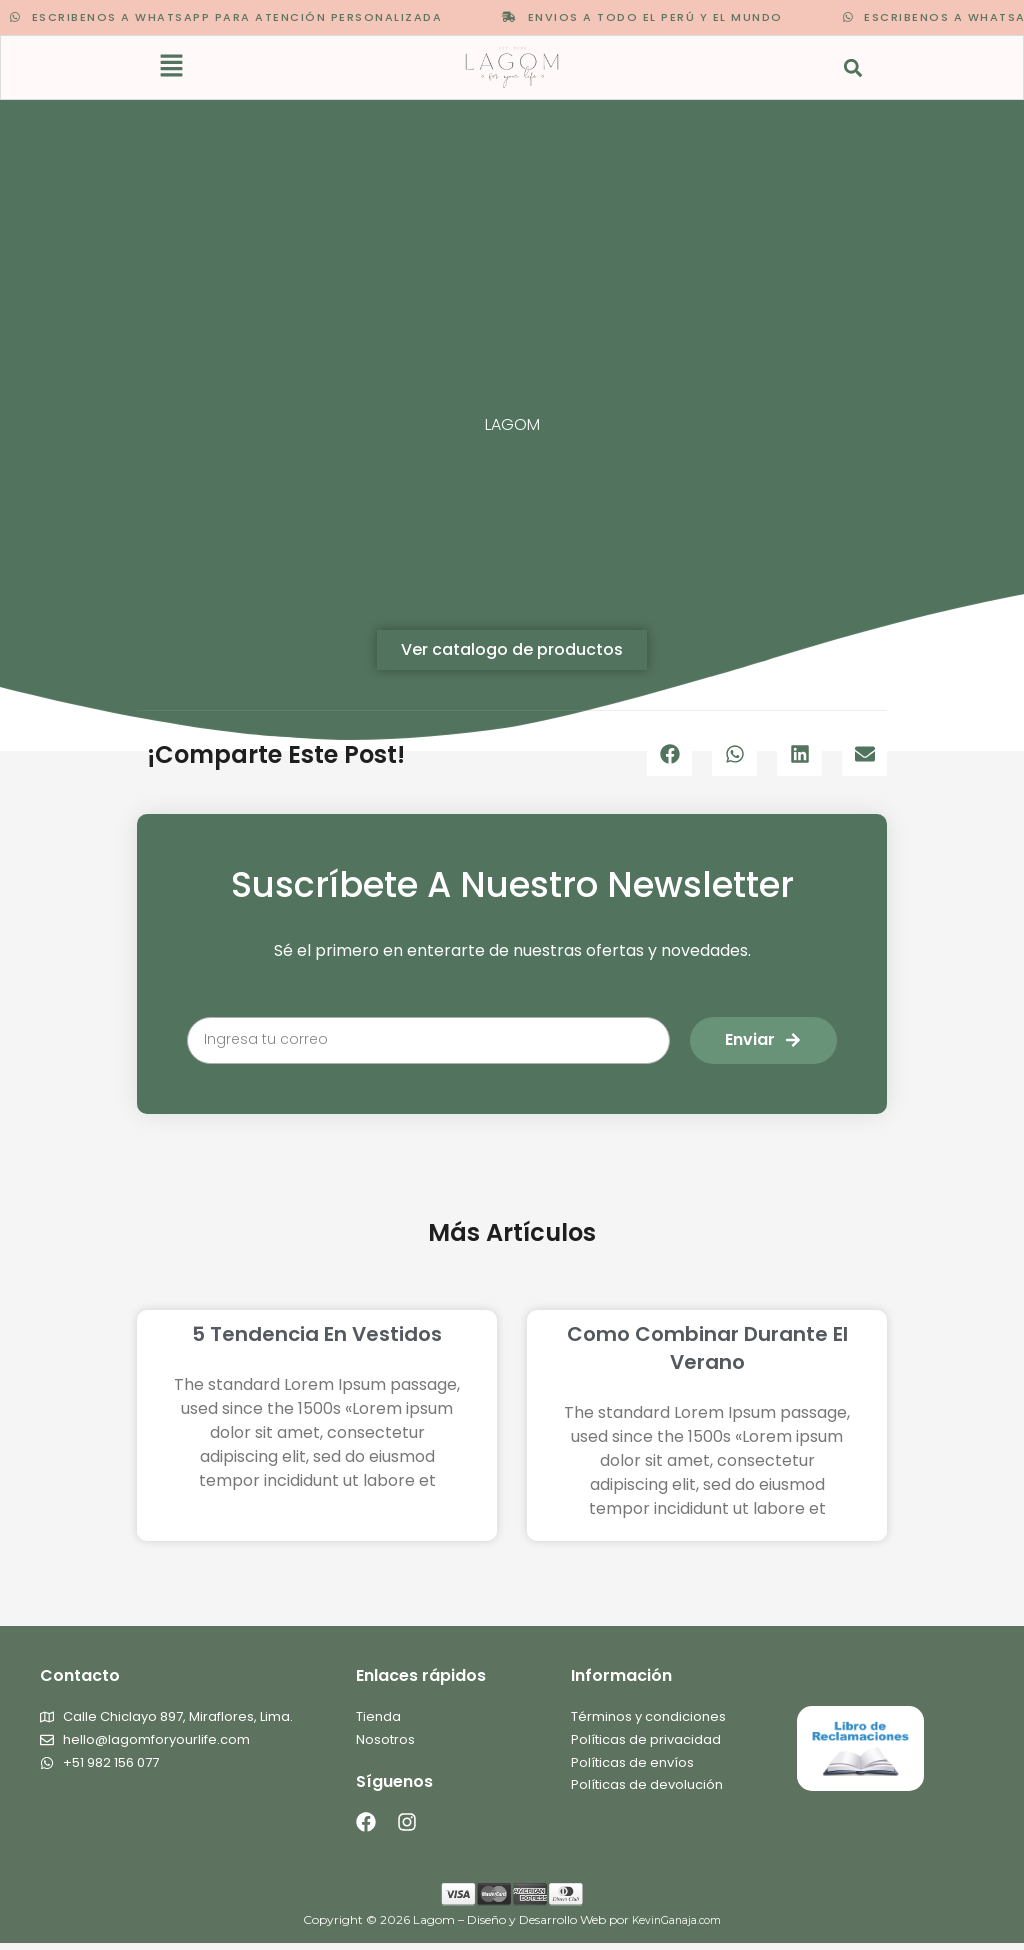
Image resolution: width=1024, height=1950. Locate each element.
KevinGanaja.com (676, 1927)
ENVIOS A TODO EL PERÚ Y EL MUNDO (616, 17)
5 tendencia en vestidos (317, 1337)
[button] (172, 69)
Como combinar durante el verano (707, 1351)
